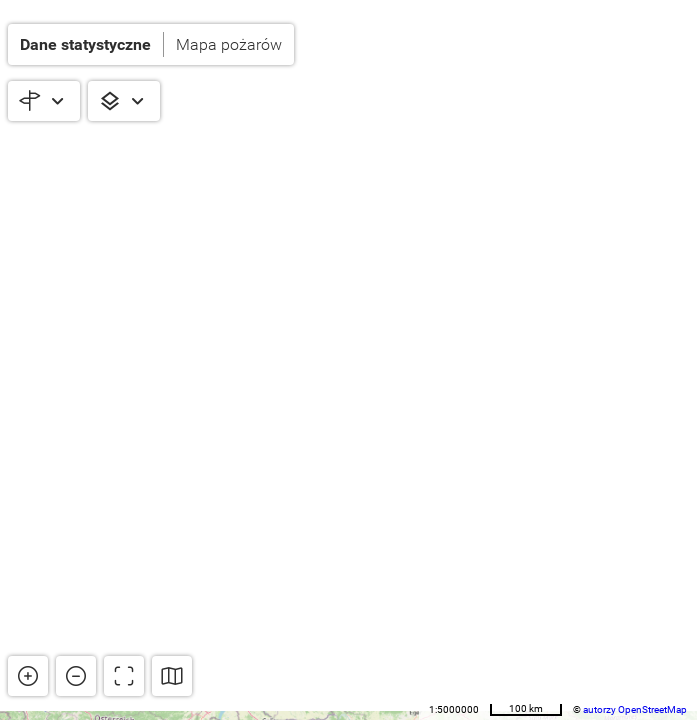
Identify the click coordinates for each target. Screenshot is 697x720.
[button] (151, 44)
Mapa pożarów (229, 44)
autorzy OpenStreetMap (635, 709)
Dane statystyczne (85, 44)
